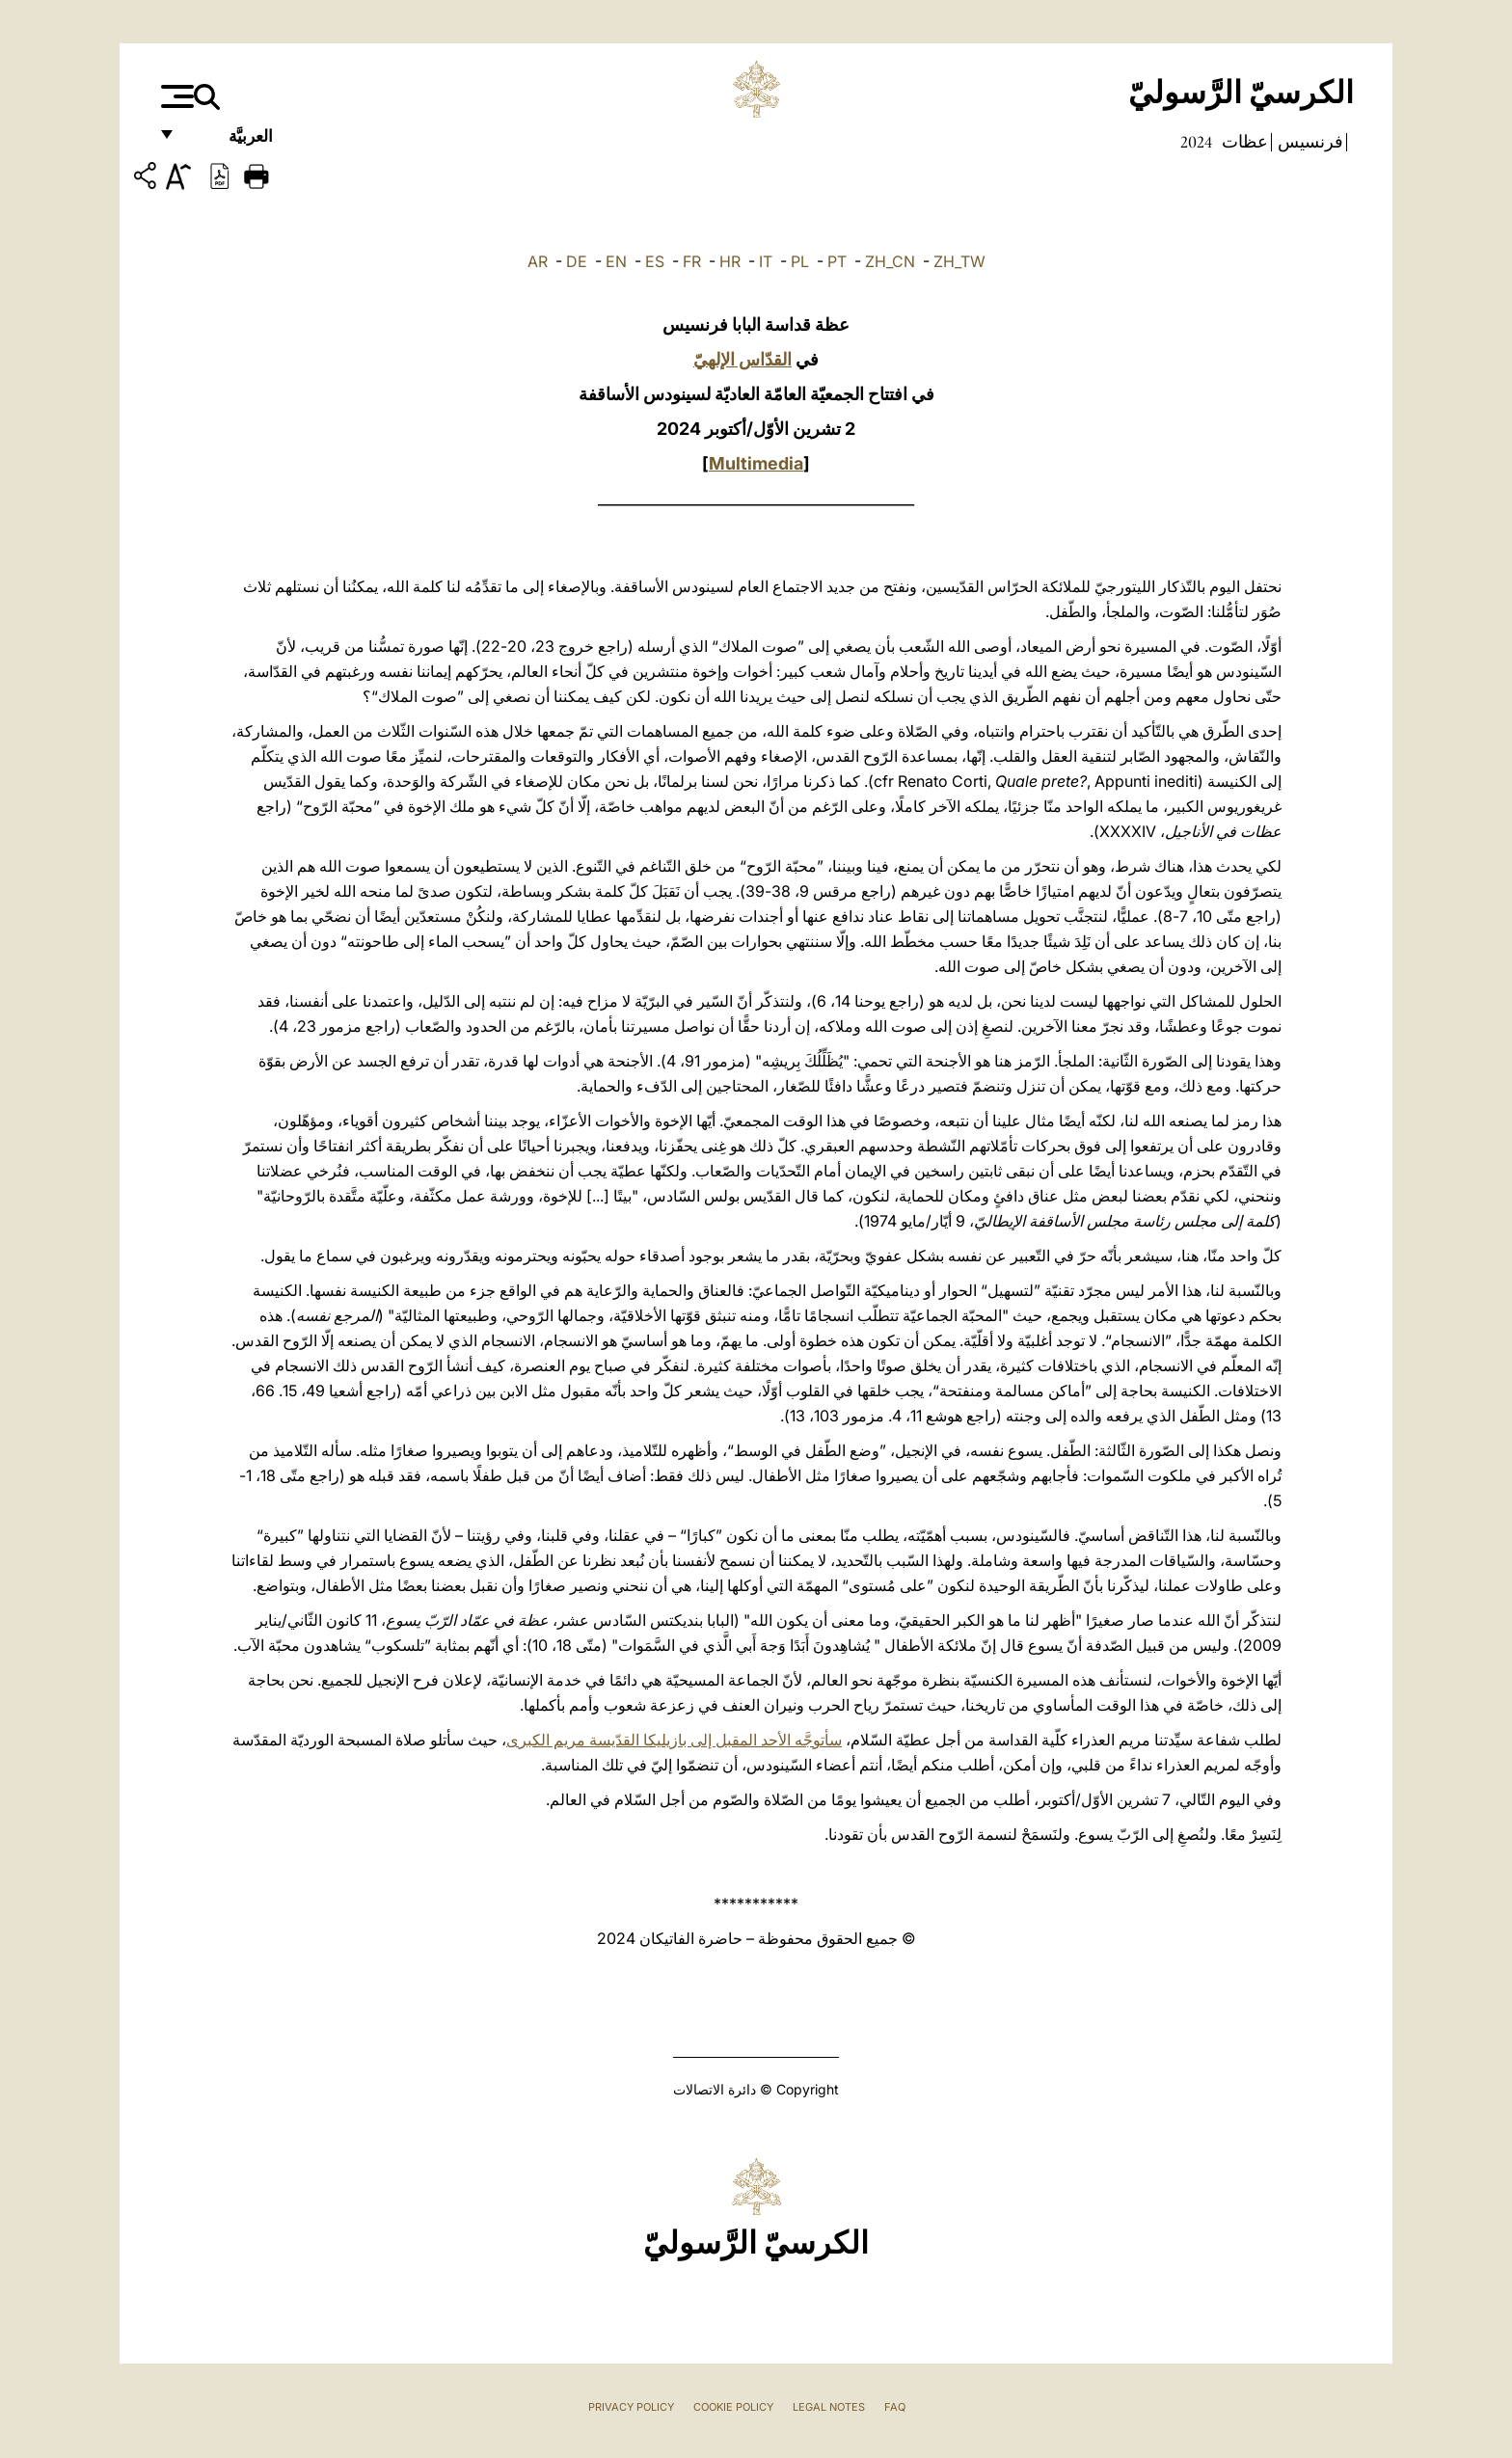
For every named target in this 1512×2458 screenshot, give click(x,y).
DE (576, 261)
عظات (1243, 141)
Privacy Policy (631, 2407)
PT (837, 261)
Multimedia (756, 463)
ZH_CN (890, 261)
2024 (1196, 141)
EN (616, 261)
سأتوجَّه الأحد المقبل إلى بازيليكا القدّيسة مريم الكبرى (674, 1739)
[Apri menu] (175, 96)
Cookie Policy (733, 2407)
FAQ (894, 2407)
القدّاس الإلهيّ (742, 359)
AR (537, 261)
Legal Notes (829, 2407)
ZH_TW (959, 261)
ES (654, 261)
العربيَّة (230, 142)
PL (800, 261)
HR (730, 261)
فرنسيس (1308, 141)
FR (692, 261)
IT (765, 261)
